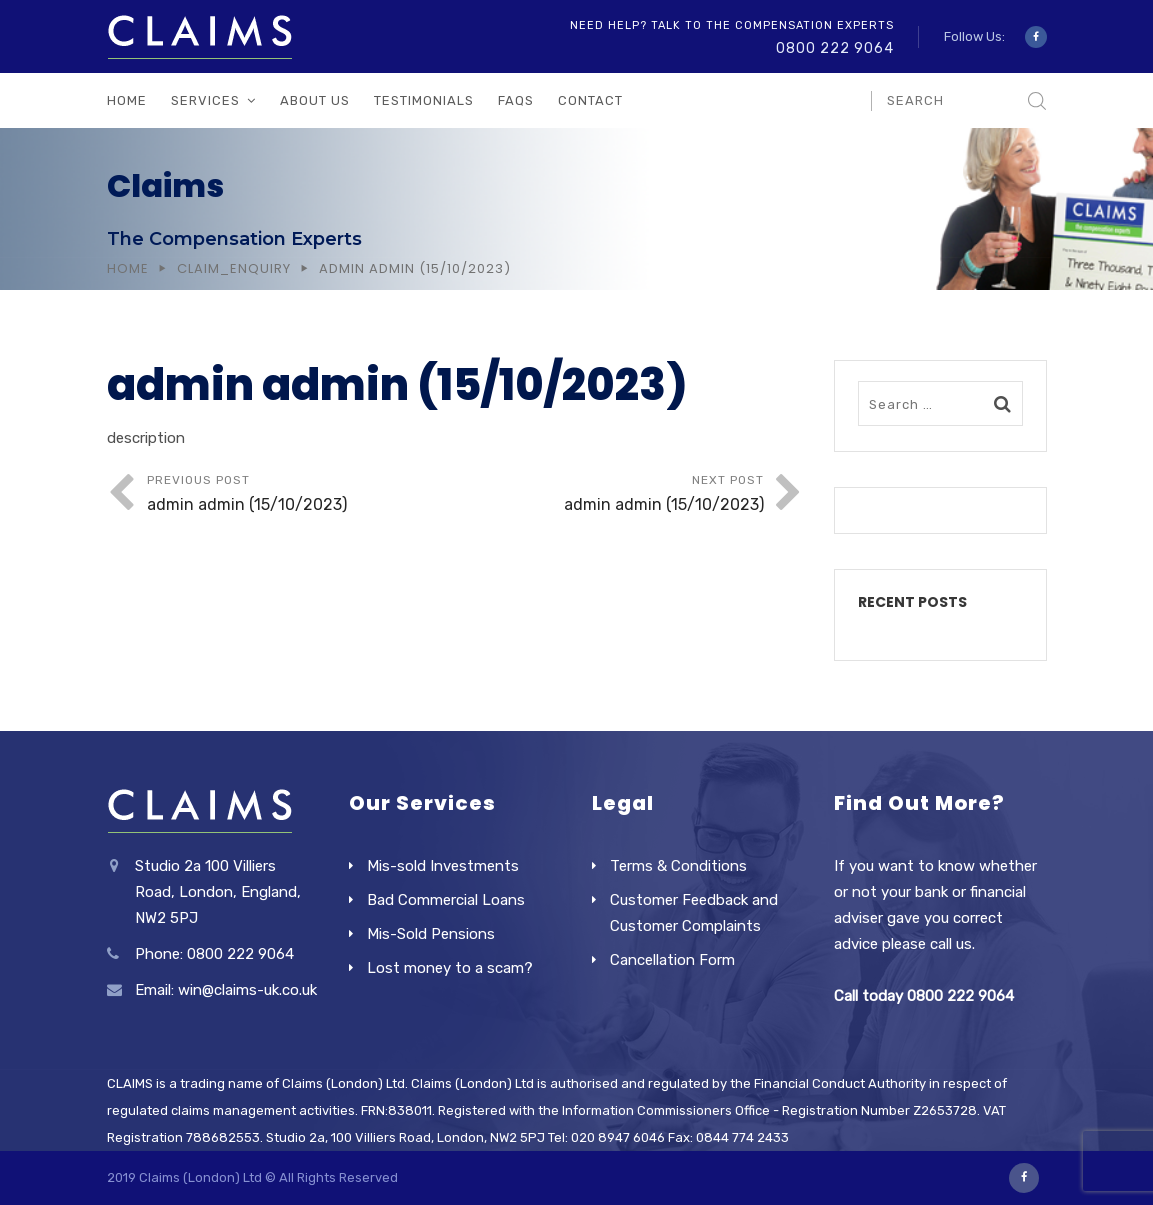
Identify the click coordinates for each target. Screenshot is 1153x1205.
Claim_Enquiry (234, 268)
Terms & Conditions (678, 866)
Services (205, 100)
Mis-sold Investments (443, 866)
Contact (590, 100)
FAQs (516, 100)
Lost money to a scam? (450, 968)
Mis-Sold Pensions (431, 934)
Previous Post (301, 495)
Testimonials (424, 100)
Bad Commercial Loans (446, 900)
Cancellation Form (672, 960)
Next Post (609, 495)
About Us (315, 100)
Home (127, 100)
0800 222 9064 (835, 48)
